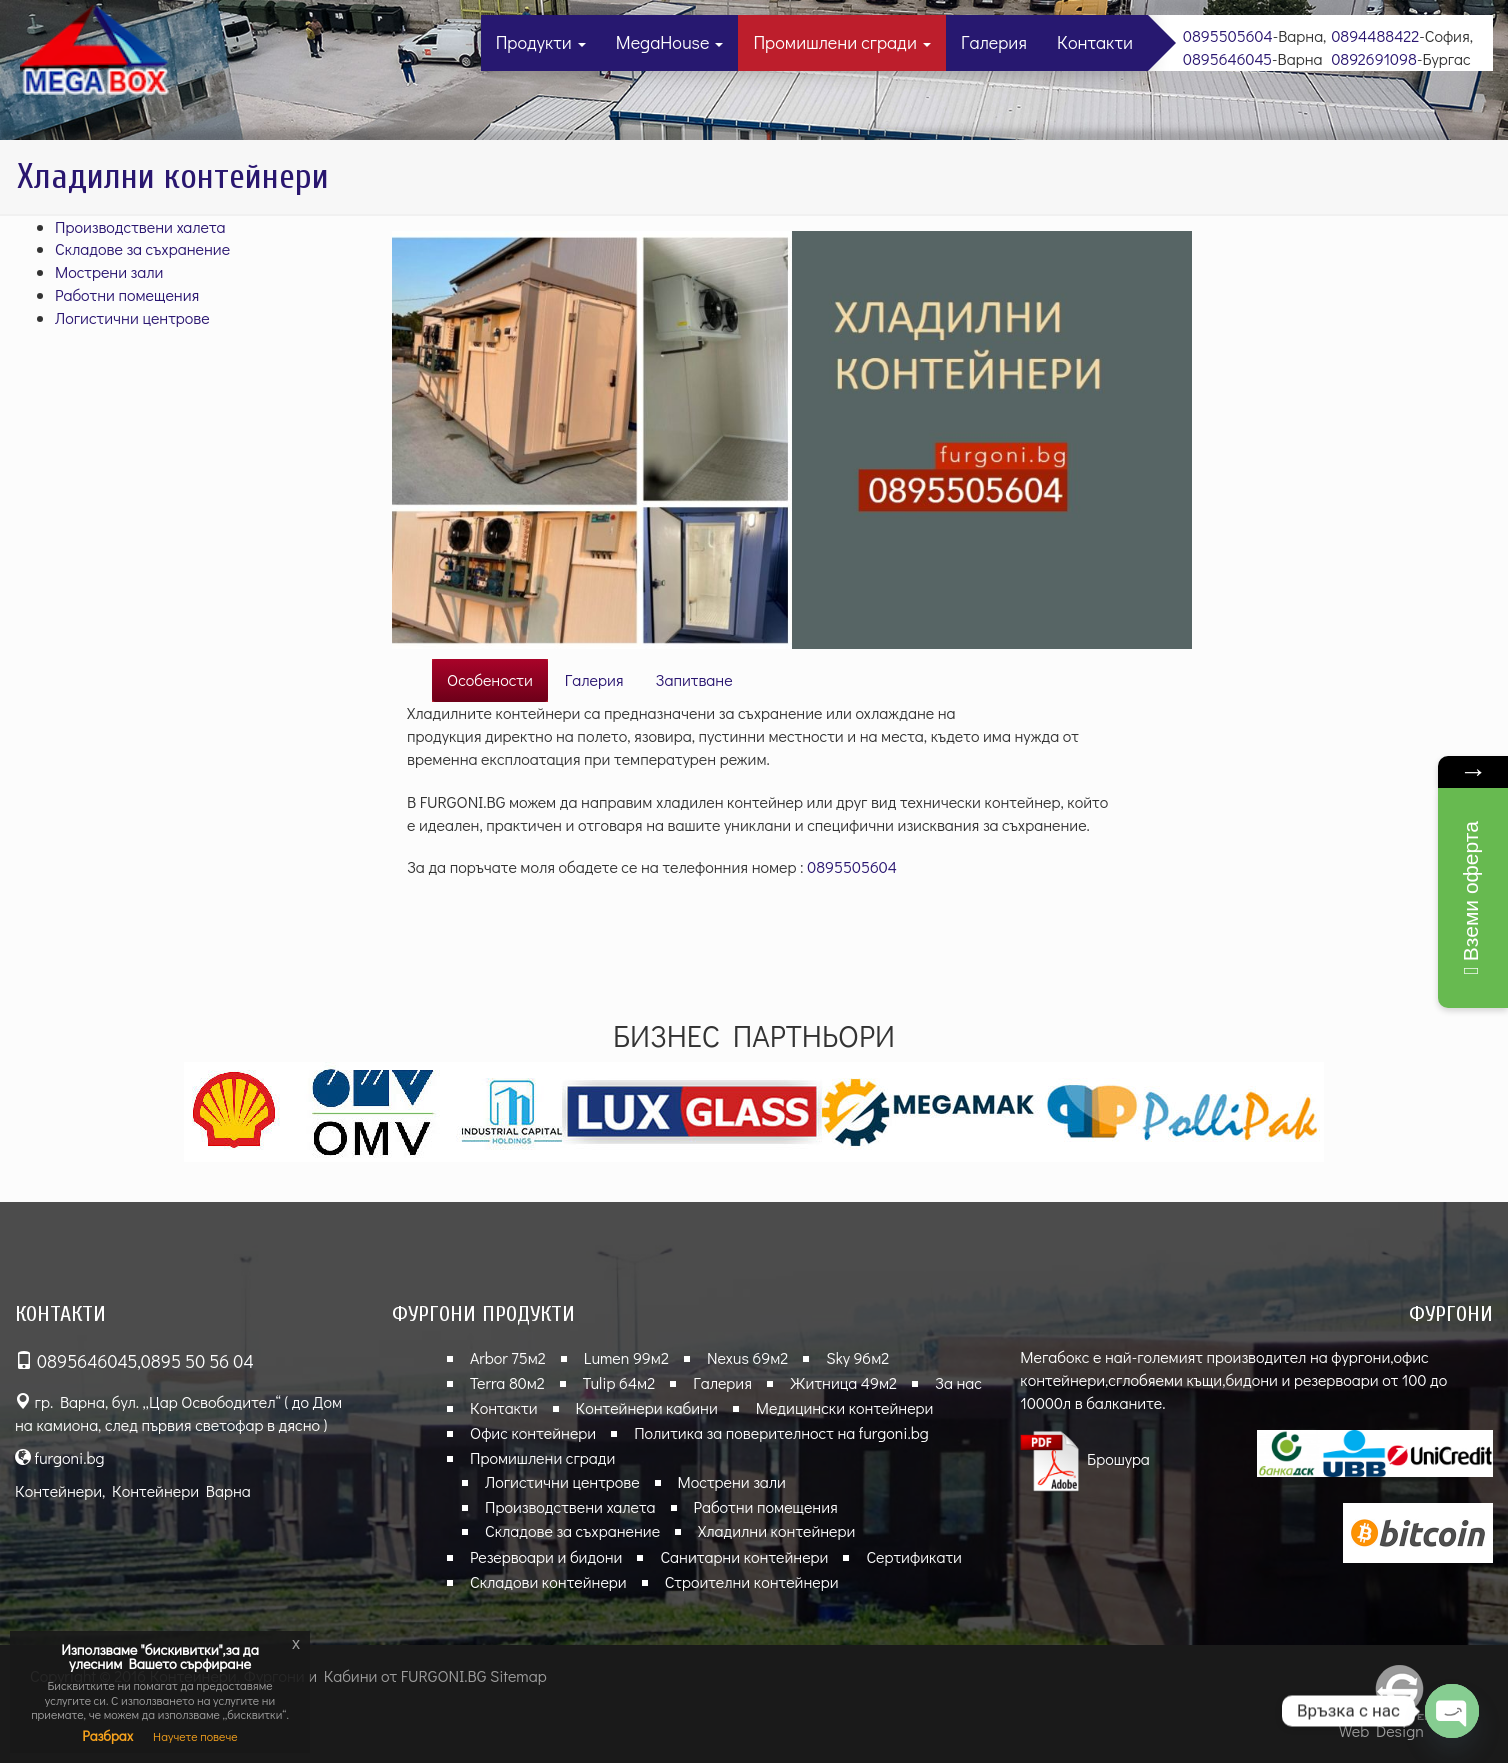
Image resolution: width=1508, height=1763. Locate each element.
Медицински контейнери (845, 1407)
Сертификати (913, 1556)
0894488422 (1375, 35)
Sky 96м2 (857, 1357)
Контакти (1095, 42)
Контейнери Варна (181, 1490)
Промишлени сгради (842, 42)
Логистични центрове (132, 317)
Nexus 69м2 (747, 1357)
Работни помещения (127, 294)
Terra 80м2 (507, 1382)
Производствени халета (140, 226)
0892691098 (1374, 58)
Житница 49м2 (843, 1382)
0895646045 (1227, 58)
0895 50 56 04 (197, 1361)
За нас (958, 1382)
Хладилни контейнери (776, 1530)
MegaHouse (670, 42)
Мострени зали (109, 271)
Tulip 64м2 (619, 1382)
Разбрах (107, 1735)
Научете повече (195, 1736)
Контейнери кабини (647, 1407)
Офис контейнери (533, 1432)
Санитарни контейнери (744, 1556)
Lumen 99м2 (626, 1357)
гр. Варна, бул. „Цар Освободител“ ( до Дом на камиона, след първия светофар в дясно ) (178, 1413)
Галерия (994, 42)
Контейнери (58, 1490)
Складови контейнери (548, 1581)
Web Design (1381, 1730)
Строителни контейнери (752, 1581)
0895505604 (1228, 35)
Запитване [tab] (694, 679)
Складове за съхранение (142, 248)
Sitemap (518, 1675)
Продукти (541, 42)
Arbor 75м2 (508, 1357)
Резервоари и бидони (546, 1556)
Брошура (1085, 1458)
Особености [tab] (490, 679)
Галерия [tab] (594, 679)
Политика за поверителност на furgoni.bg (781, 1432)
